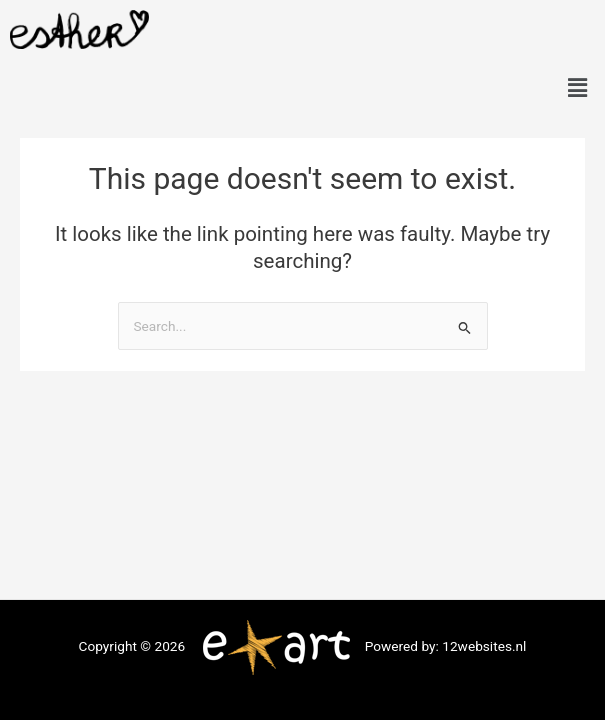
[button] (578, 88)
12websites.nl (484, 646)
